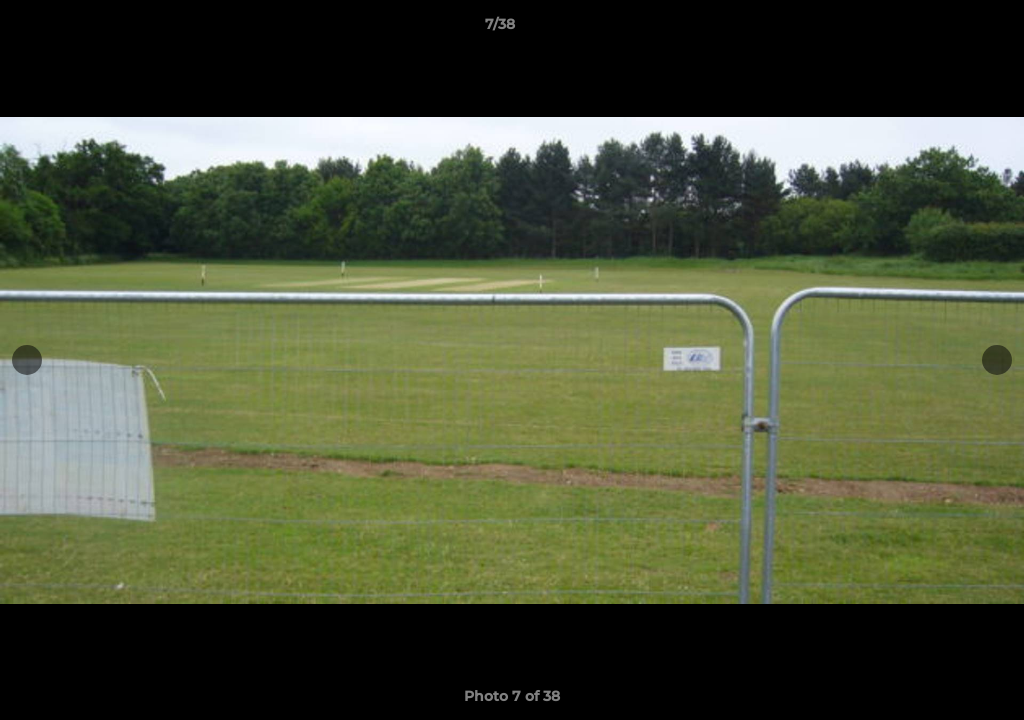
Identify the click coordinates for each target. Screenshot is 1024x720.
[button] (940, 29)
